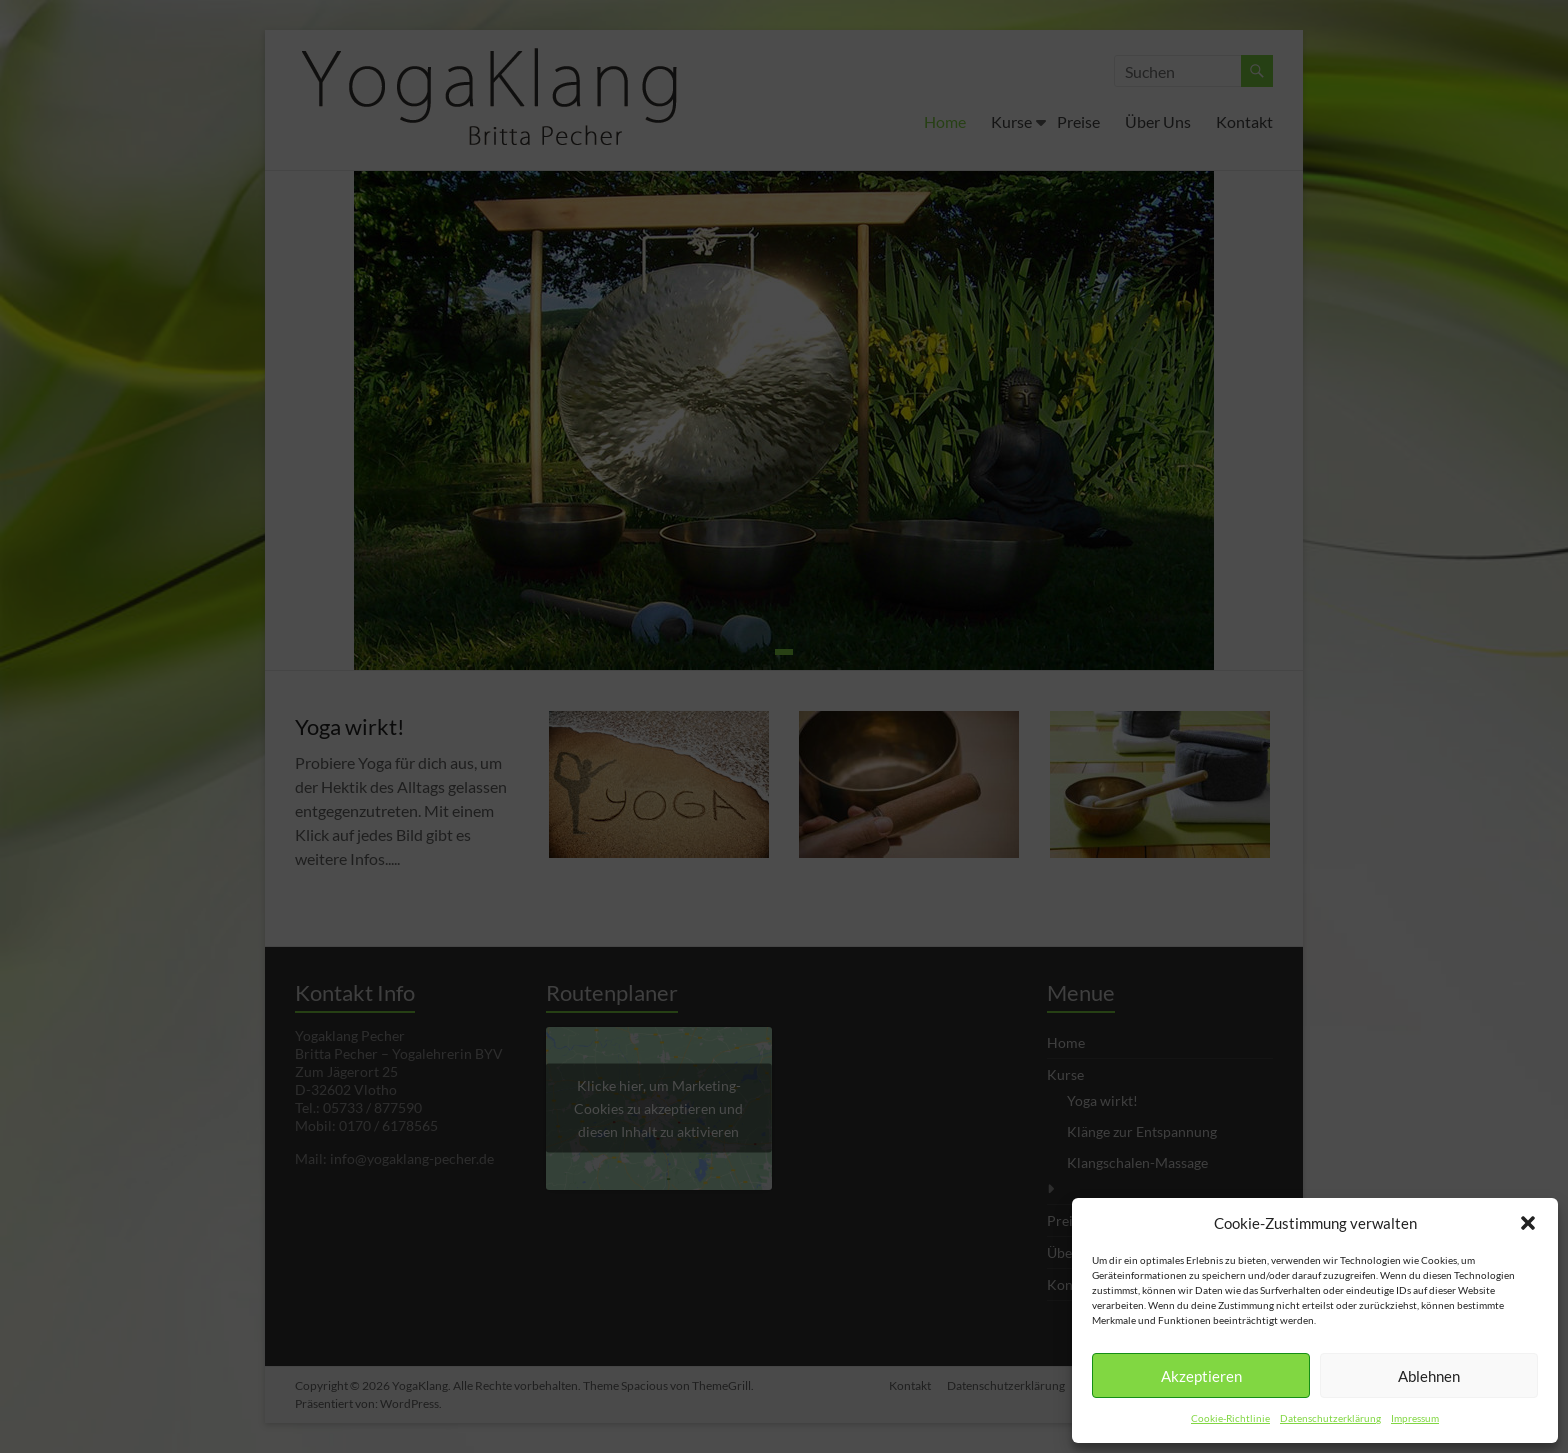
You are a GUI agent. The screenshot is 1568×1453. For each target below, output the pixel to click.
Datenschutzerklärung (1330, 1418)
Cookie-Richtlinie (1230, 1418)
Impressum (1415, 1418)
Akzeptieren (1201, 1376)
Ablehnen (1429, 1376)
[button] (1528, 1223)
